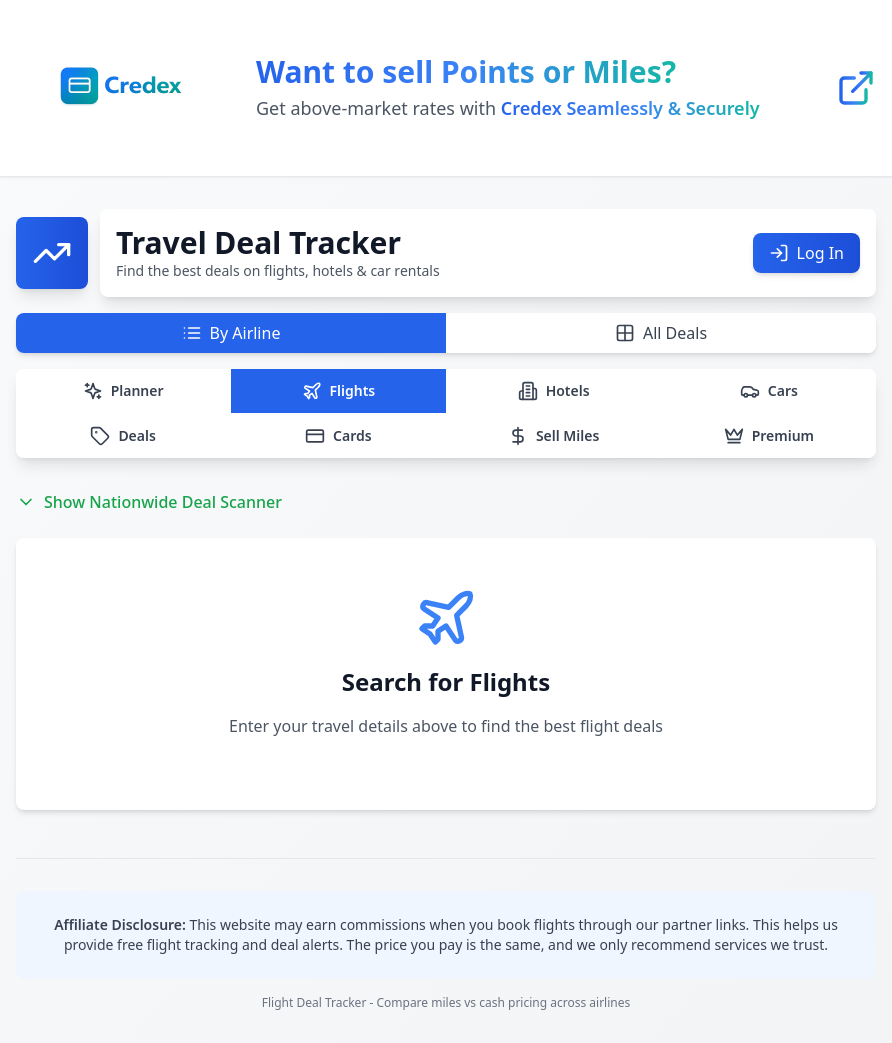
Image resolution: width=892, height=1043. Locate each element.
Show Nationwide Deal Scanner (149, 502)
